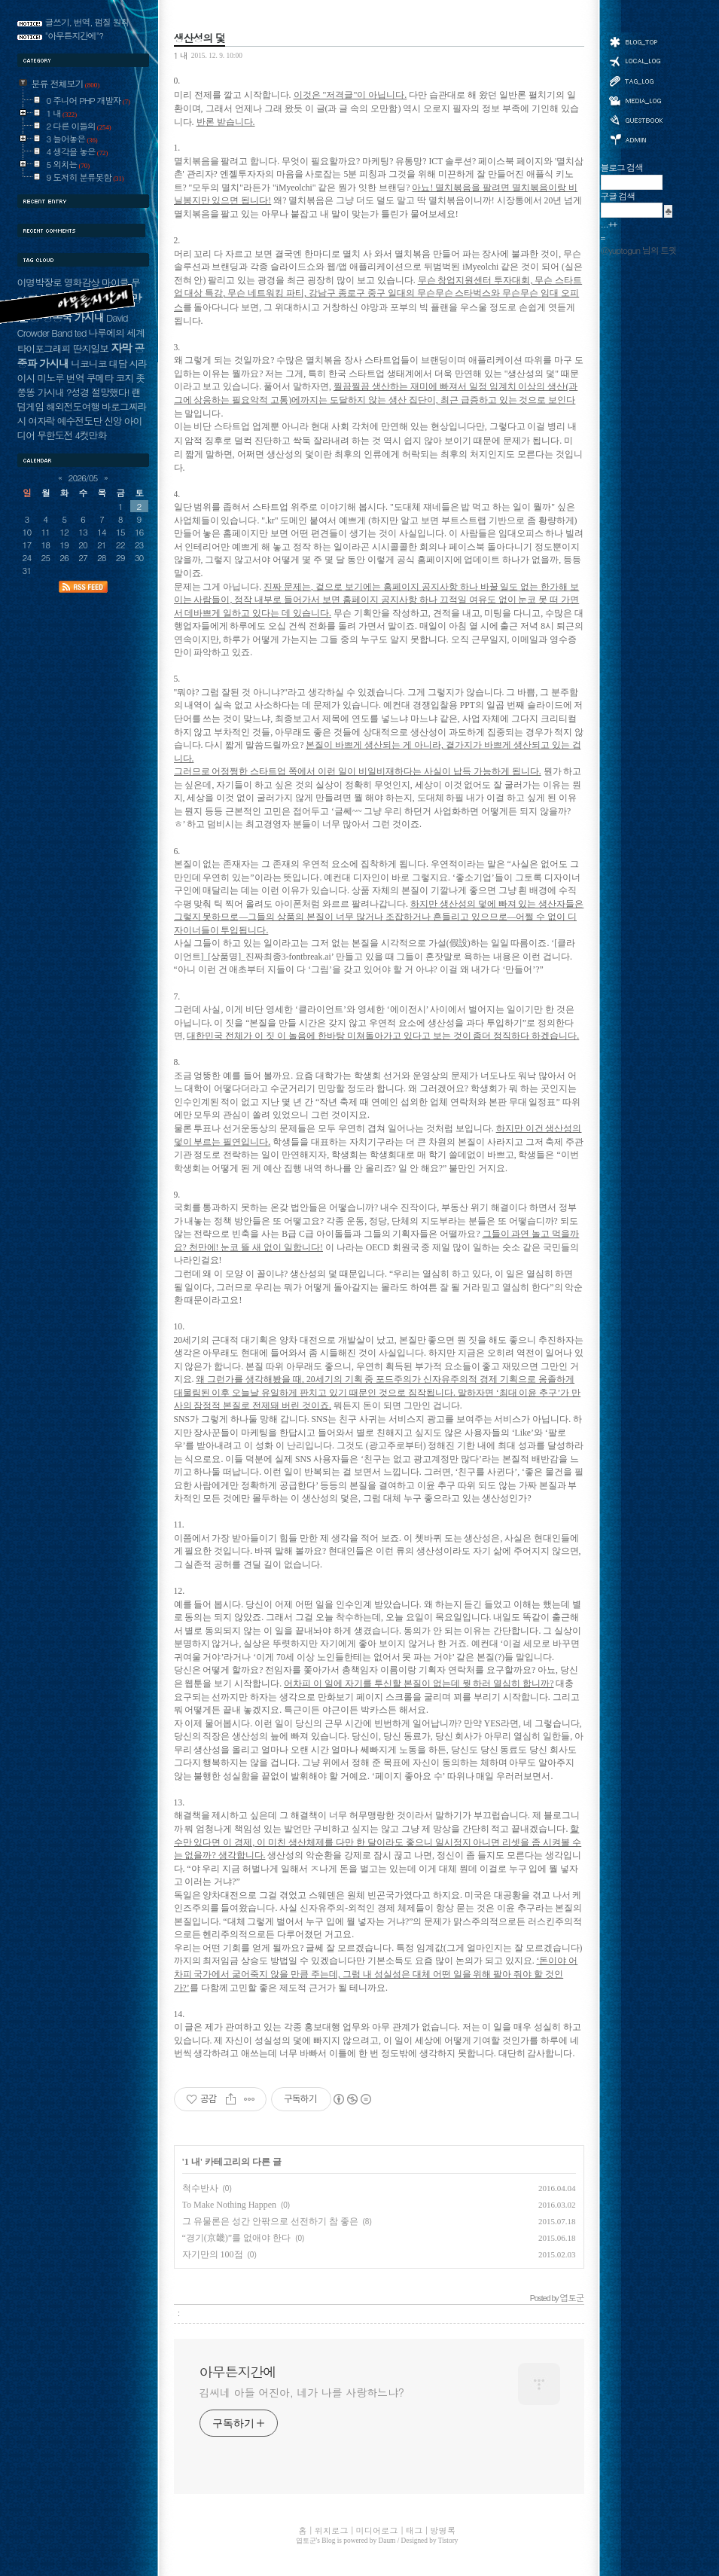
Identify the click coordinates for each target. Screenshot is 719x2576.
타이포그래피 (44, 348)
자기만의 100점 (212, 2254)
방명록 (635, 119)
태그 (635, 80)
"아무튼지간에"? (74, 35)
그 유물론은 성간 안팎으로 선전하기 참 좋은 (270, 2221)
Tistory (448, 2540)
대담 (118, 363)
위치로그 (635, 60)
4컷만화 (90, 435)
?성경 (77, 392)
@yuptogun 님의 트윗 (639, 250)
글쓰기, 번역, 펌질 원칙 (87, 22)
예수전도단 (79, 421)
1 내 (180, 55)
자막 (121, 348)
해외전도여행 (72, 406)
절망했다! (110, 392)
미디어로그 (635, 100)
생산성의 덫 (200, 37)
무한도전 (54, 435)
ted (81, 332)
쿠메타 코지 (110, 378)
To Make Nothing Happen (229, 2204)
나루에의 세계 (116, 332)
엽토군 (306, 2540)
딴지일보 (90, 348)
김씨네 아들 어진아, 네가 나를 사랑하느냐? (302, 2392)
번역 (75, 378)
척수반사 (200, 2188)
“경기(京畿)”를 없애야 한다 (236, 2238)
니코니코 (88, 363)
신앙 (113, 421)
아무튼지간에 (238, 2372)
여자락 (41, 421)
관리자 (635, 138)
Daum (387, 2540)
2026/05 (83, 478)
